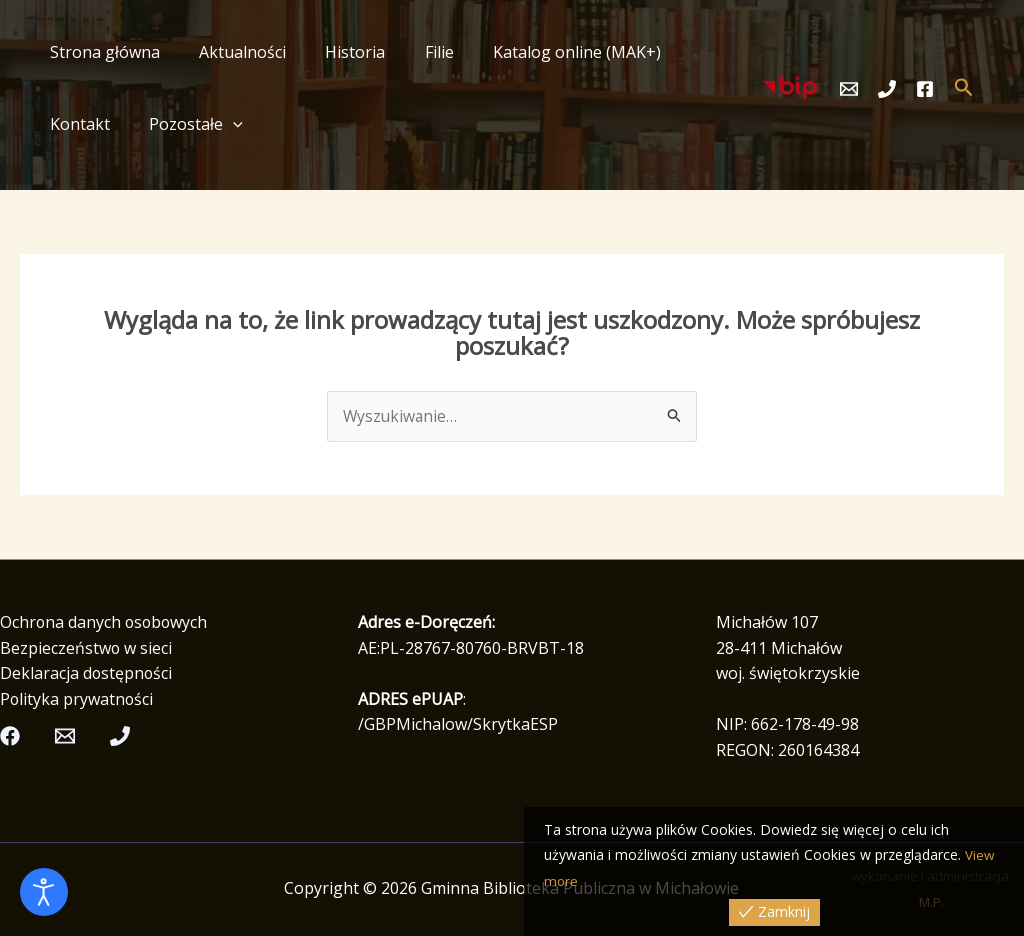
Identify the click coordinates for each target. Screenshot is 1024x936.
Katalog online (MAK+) (544, 52)
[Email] (849, 89)
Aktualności (231, 52)
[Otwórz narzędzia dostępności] (44, 892)
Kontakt (690, 52)
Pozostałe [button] (93, 124)
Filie (413, 52)
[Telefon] (887, 89)
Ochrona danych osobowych (105, 623)
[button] (130, 124)
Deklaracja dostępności (87, 674)
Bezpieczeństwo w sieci (86, 648)
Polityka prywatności (77, 699)
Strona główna (101, 52)
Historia (337, 52)
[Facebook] (925, 89)
